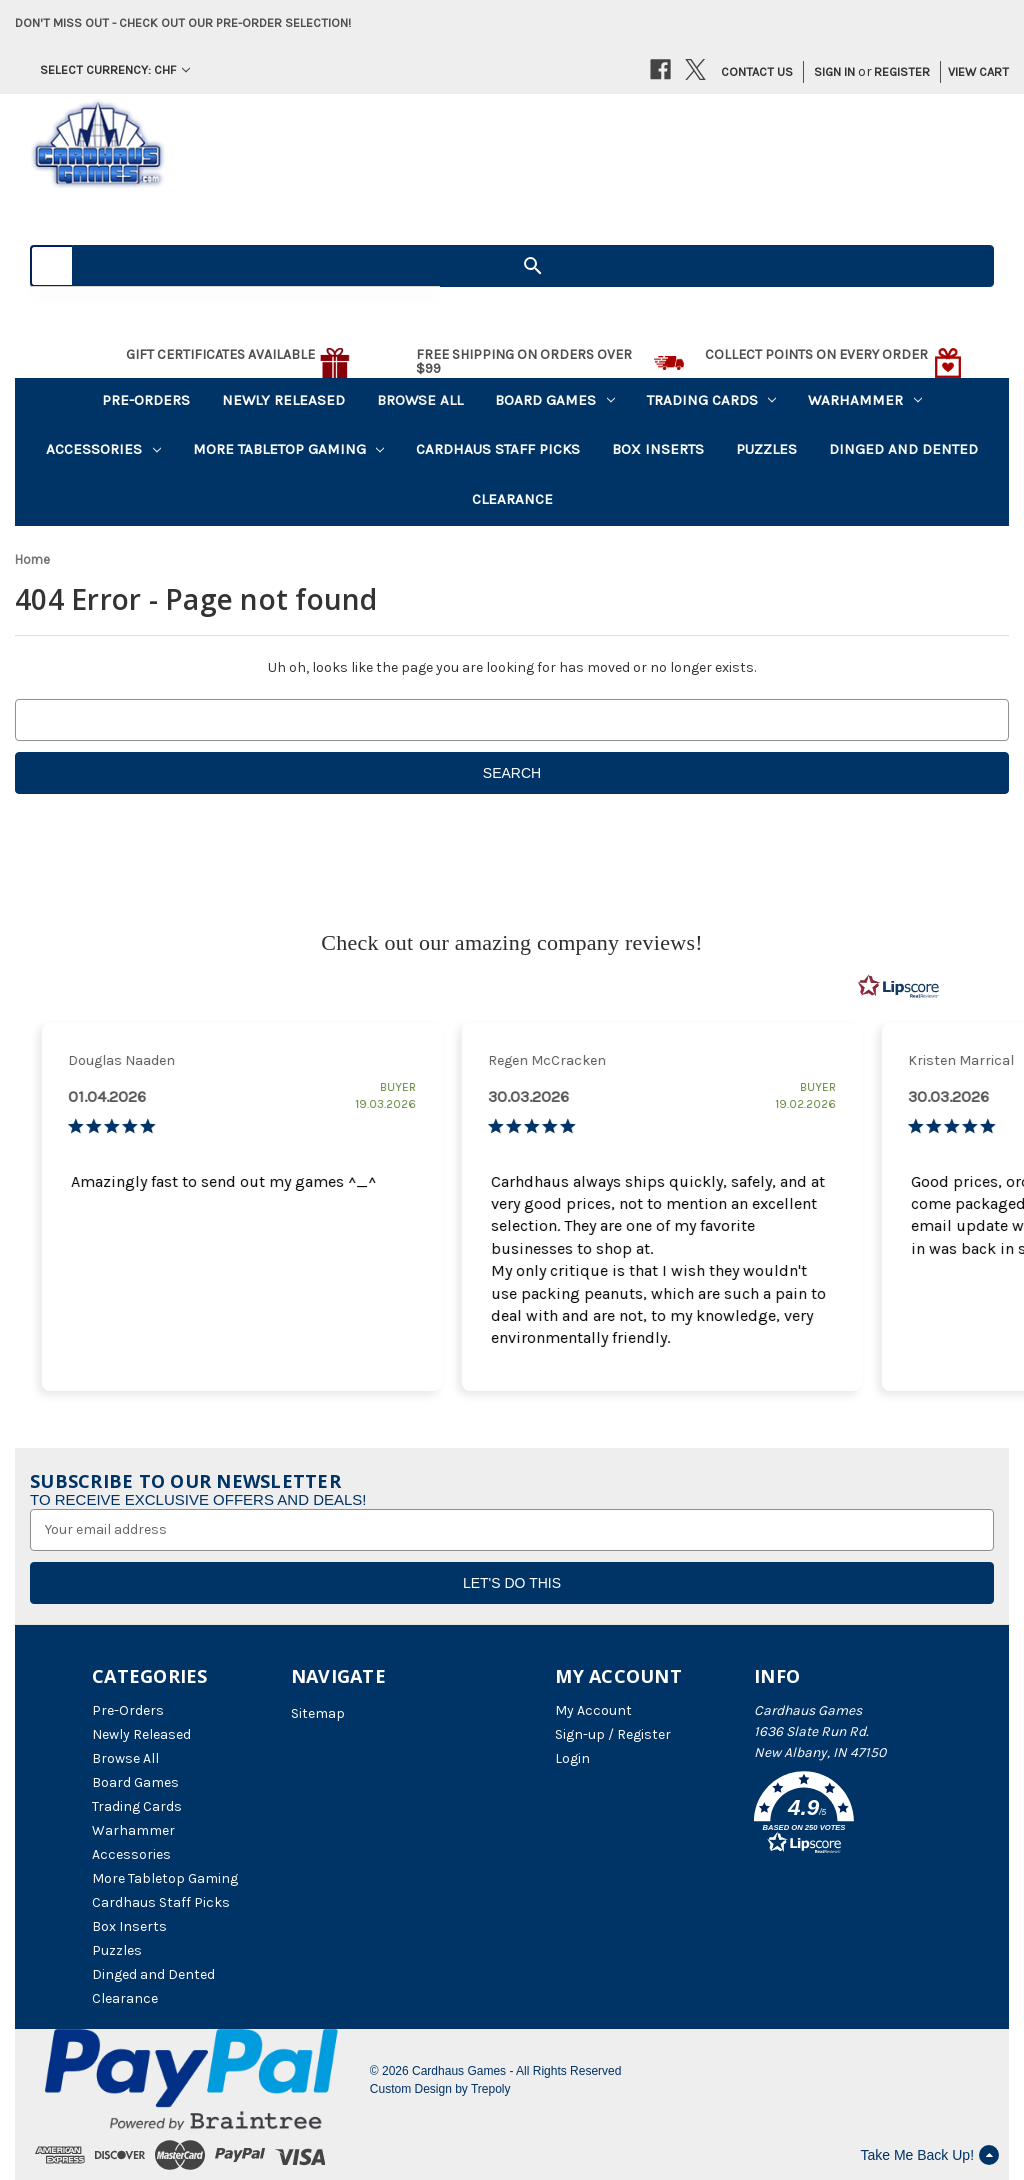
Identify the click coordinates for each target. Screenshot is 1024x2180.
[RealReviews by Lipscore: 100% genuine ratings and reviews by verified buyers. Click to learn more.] (899, 987)
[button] (843, 1816)
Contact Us (757, 71)
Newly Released (283, 400)
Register (902, 71)
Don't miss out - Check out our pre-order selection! (183, 22)
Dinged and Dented (903, 449)
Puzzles (766, 449)
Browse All (420, 400)
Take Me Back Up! (929, 2155)
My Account (593, 1710)
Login (572, 1758)
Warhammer (865, 400)
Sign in (834, 71)
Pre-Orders (146, 400)
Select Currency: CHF (115, 69)
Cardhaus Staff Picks (498, 449)
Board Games (555, 400)
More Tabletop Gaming (289, 449)
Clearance (512, 499)
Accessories (103, 449)
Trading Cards (712, 400)
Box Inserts (658, 449)
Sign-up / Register (613, 1734)
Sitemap (318, 1713)
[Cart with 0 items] (971, 72)
